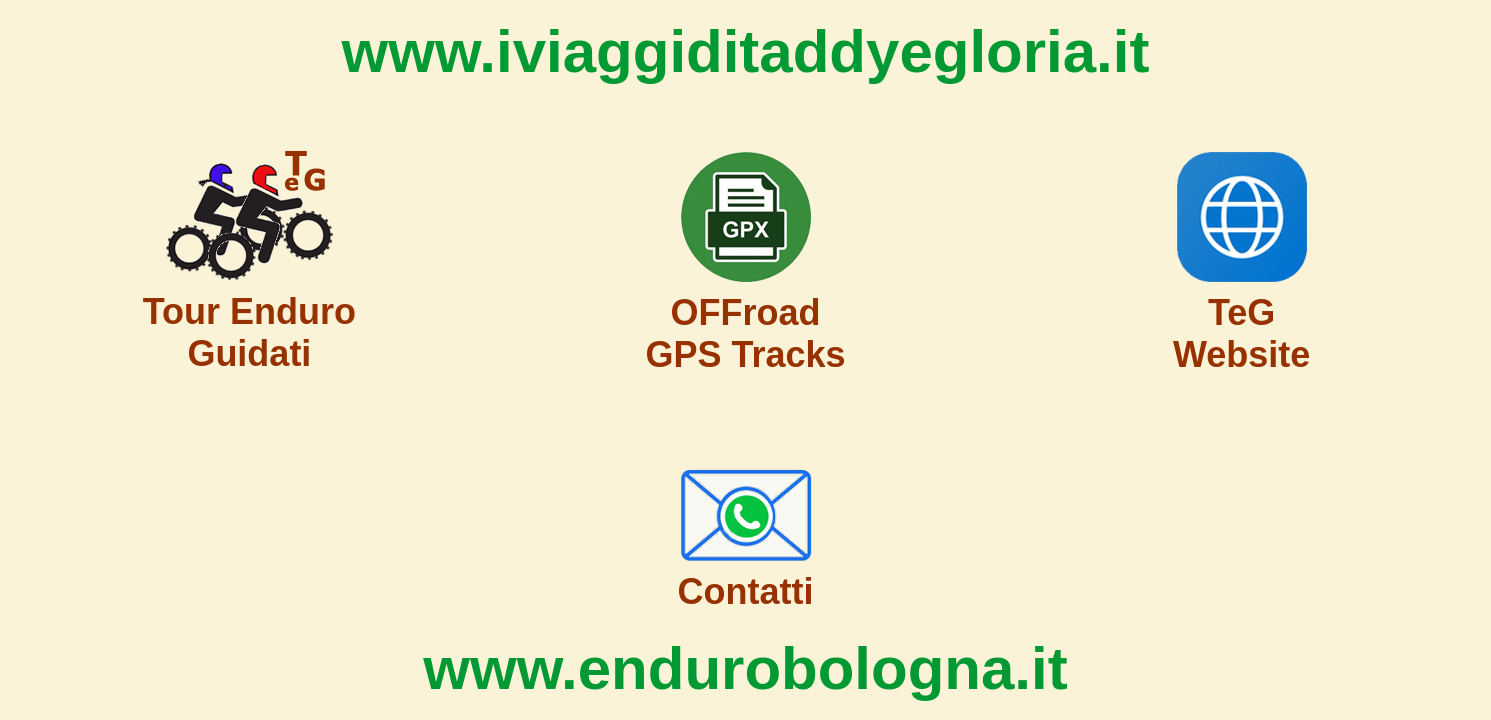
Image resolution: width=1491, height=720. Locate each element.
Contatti (746, 591)
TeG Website (1241, 333)
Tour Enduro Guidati (249, 332)
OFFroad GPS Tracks (745, 333)
